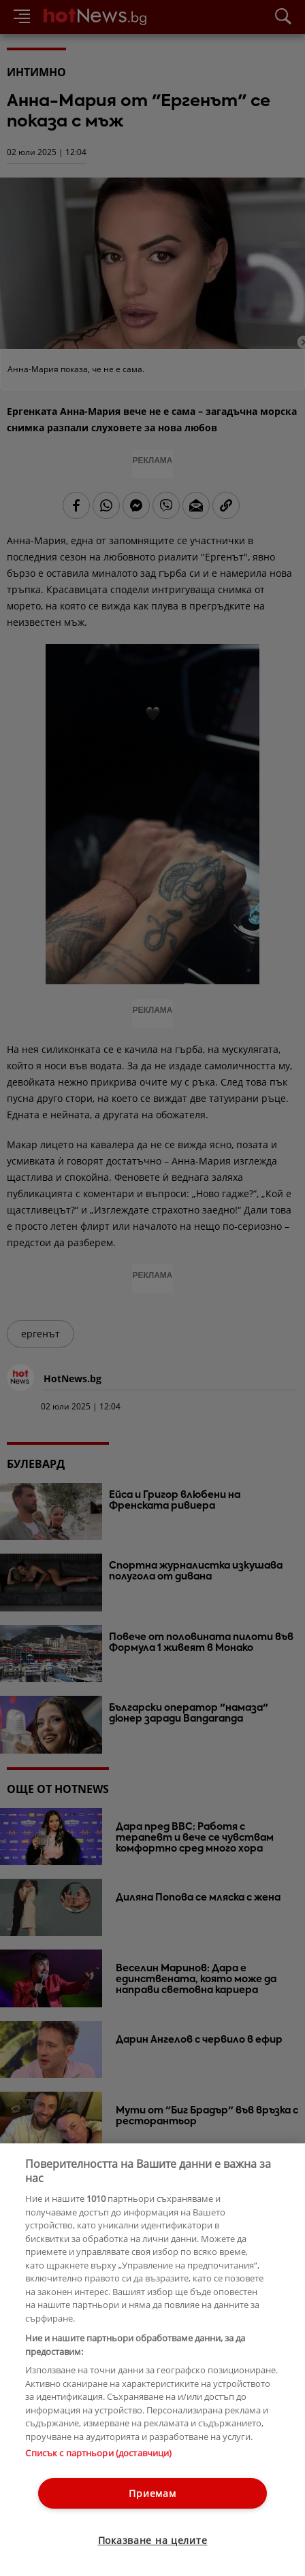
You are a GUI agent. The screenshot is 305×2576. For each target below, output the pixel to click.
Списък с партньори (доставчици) (98, 2453)
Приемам (152, 2493)
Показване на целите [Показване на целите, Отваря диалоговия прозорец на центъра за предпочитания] (153, 2540)
